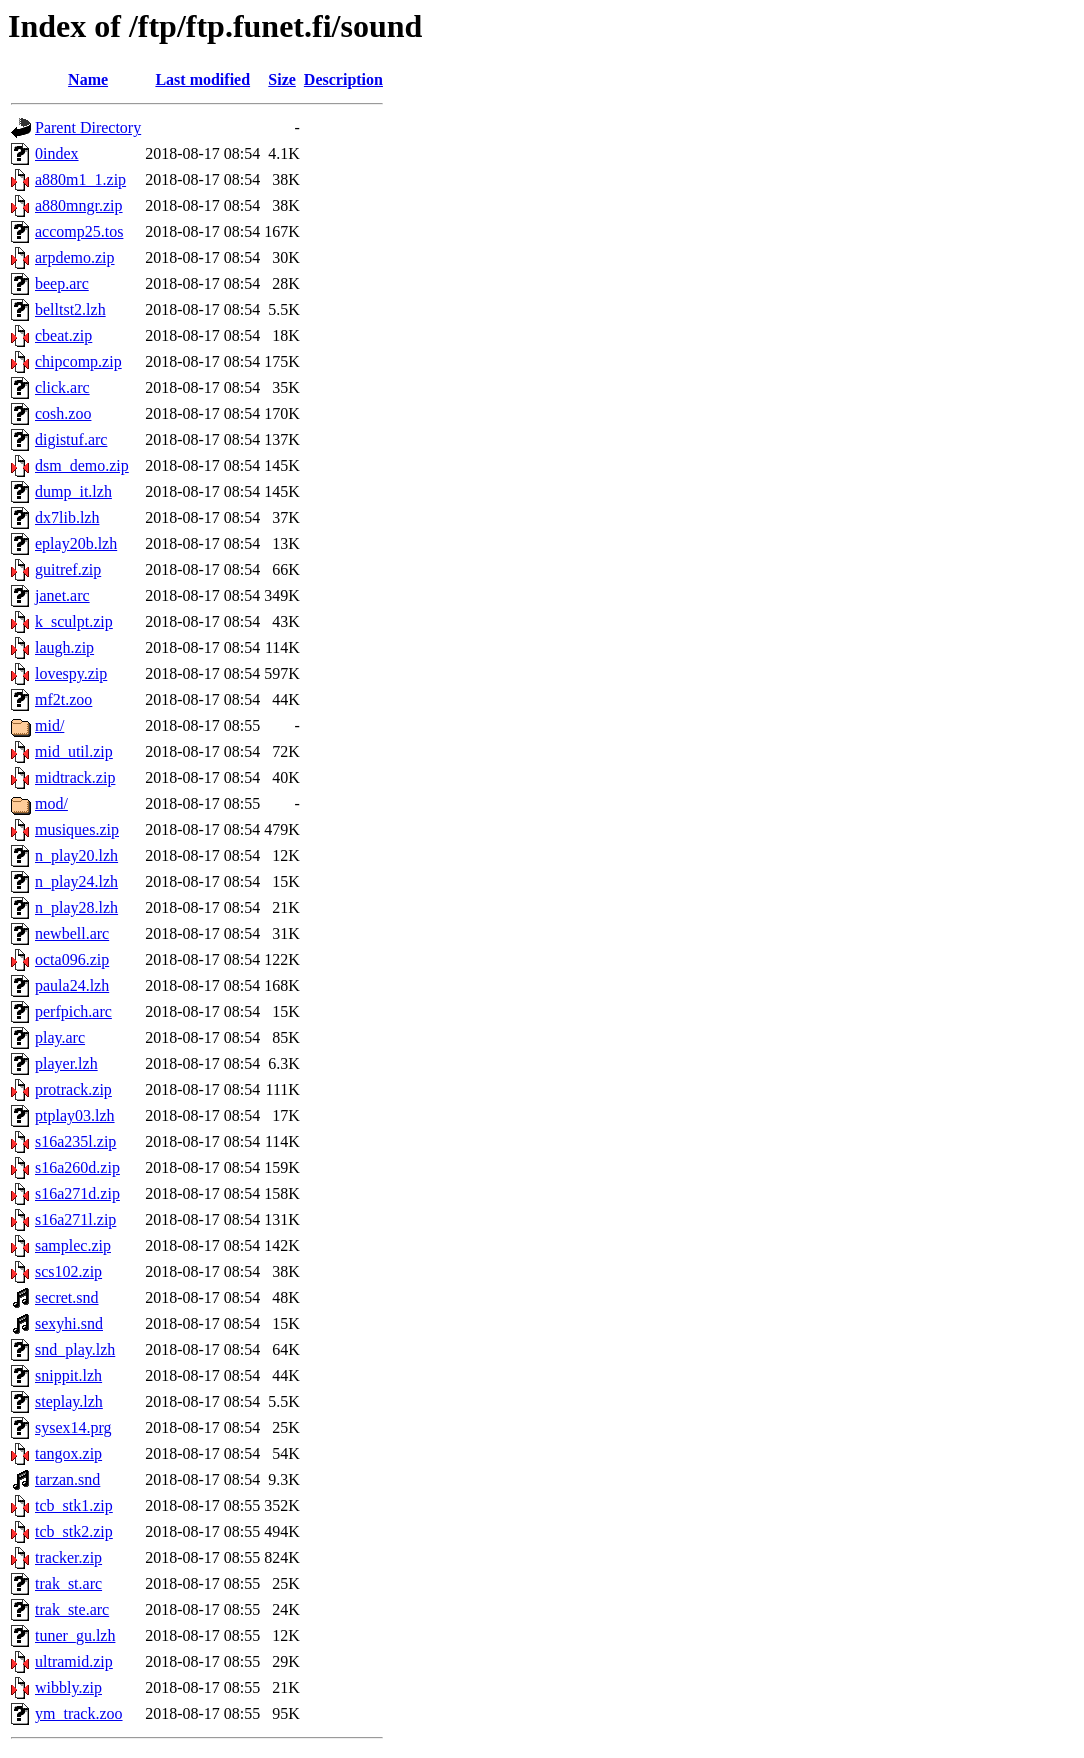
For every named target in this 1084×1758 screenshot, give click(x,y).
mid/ (49, 725)
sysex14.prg (73, 1427)
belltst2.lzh (70, 309)
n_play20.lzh (76, 855)
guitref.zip (68, 569)
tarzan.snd (67, 1479)
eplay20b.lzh (76, 543)
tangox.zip (68, 1453)
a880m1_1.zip (80, 179)
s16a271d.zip (77, 1193)
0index (57, 153)
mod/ (51, 803)
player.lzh (66, 1063)
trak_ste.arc (72, 1609)
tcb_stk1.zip (74, 1505)
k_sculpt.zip (74, 621)
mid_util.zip (74, 751)
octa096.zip (72, 959)
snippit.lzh (68, 1375)
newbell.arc (72, 933)
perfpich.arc (73, 1011)
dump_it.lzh (73, 491)
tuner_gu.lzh (75, 1635)
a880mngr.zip (79, 205)
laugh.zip (64, 647)
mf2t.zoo (63, 699)
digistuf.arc (71, 439)
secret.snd (67, 1297)
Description (343, 79)
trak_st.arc (68, 1583)
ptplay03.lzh (75, 1115)
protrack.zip (73, 1089)
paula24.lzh (72, 985)
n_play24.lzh (76, 881)
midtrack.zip (75, 777)
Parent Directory (88, 127)
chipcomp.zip (78, 361)
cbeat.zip (63, 335)
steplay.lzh (69, 1401)
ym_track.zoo (79, 1713)
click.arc (62, 387)
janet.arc (62, 595)
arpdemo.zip (75, 257)
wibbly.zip (68, 1687)
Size (282, 79)
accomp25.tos (79, 231)
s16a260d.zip (77, 1167)
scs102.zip (68, 1271)
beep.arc (62, 283)
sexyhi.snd (69, 1323)
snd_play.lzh (75, 1349)
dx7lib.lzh (67, 517)
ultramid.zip (74, 1661)
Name (88, 79)
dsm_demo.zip (82, 465)
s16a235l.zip (75, 1141)
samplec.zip (73, 1245)
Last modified (202, 79)
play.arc (60, 1037)
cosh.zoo (63, 413)
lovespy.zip (71, 673)
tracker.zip (68, 1557)
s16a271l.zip (75, 1219)
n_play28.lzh (76, 907)
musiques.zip (77, 829)
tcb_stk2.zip (74, 1531)
